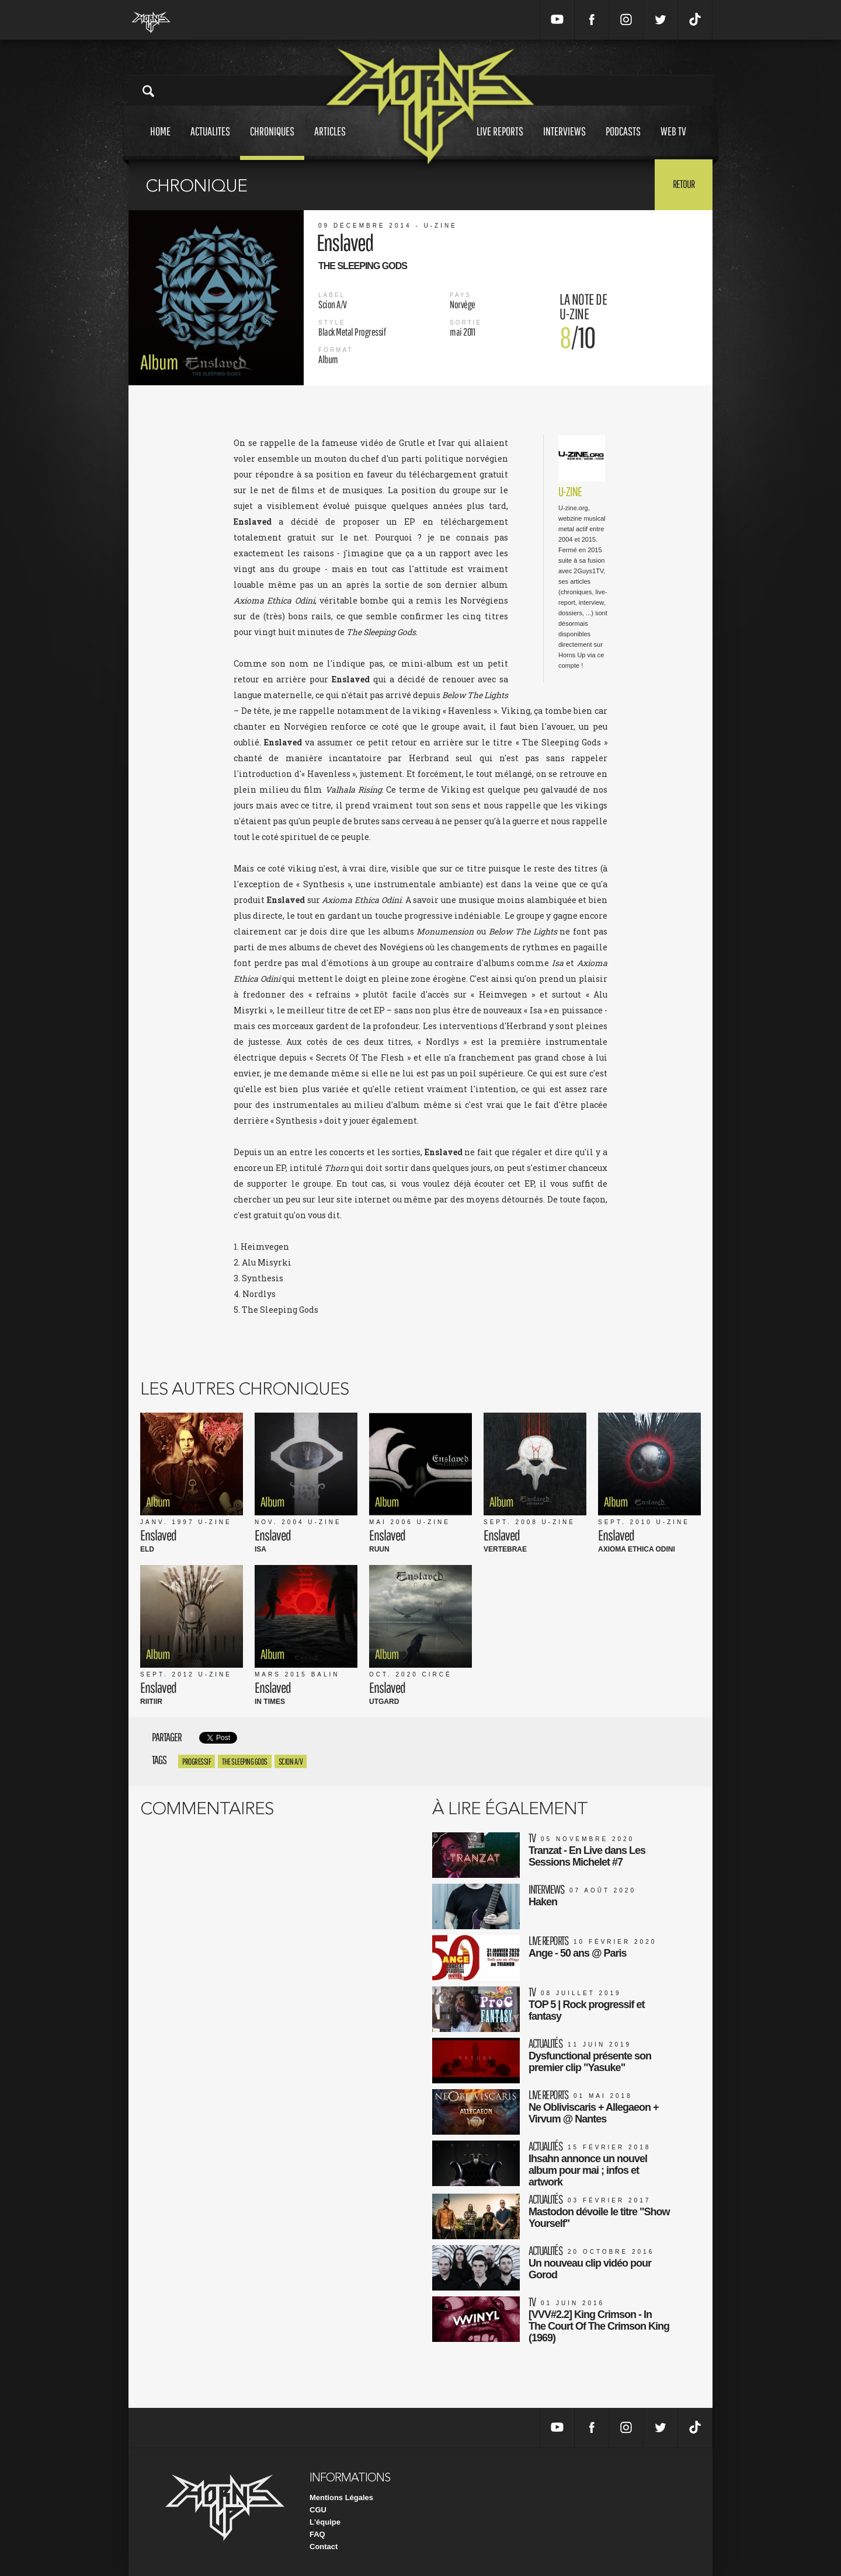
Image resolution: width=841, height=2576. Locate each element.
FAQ (317, 2534)
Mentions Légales (341, 2497)
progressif (196, 1761)
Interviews (564, 142)
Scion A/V (291, 1761)
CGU (318, 2509)
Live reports (500, 142)
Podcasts (623, 142)
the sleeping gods (244, 1761)
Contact (324, 2546)
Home (160, 142)
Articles (330, 142)
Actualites (210, 142)
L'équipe (325, 2522)
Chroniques (272, 142)
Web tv (673, 142)
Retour (683, 183)
